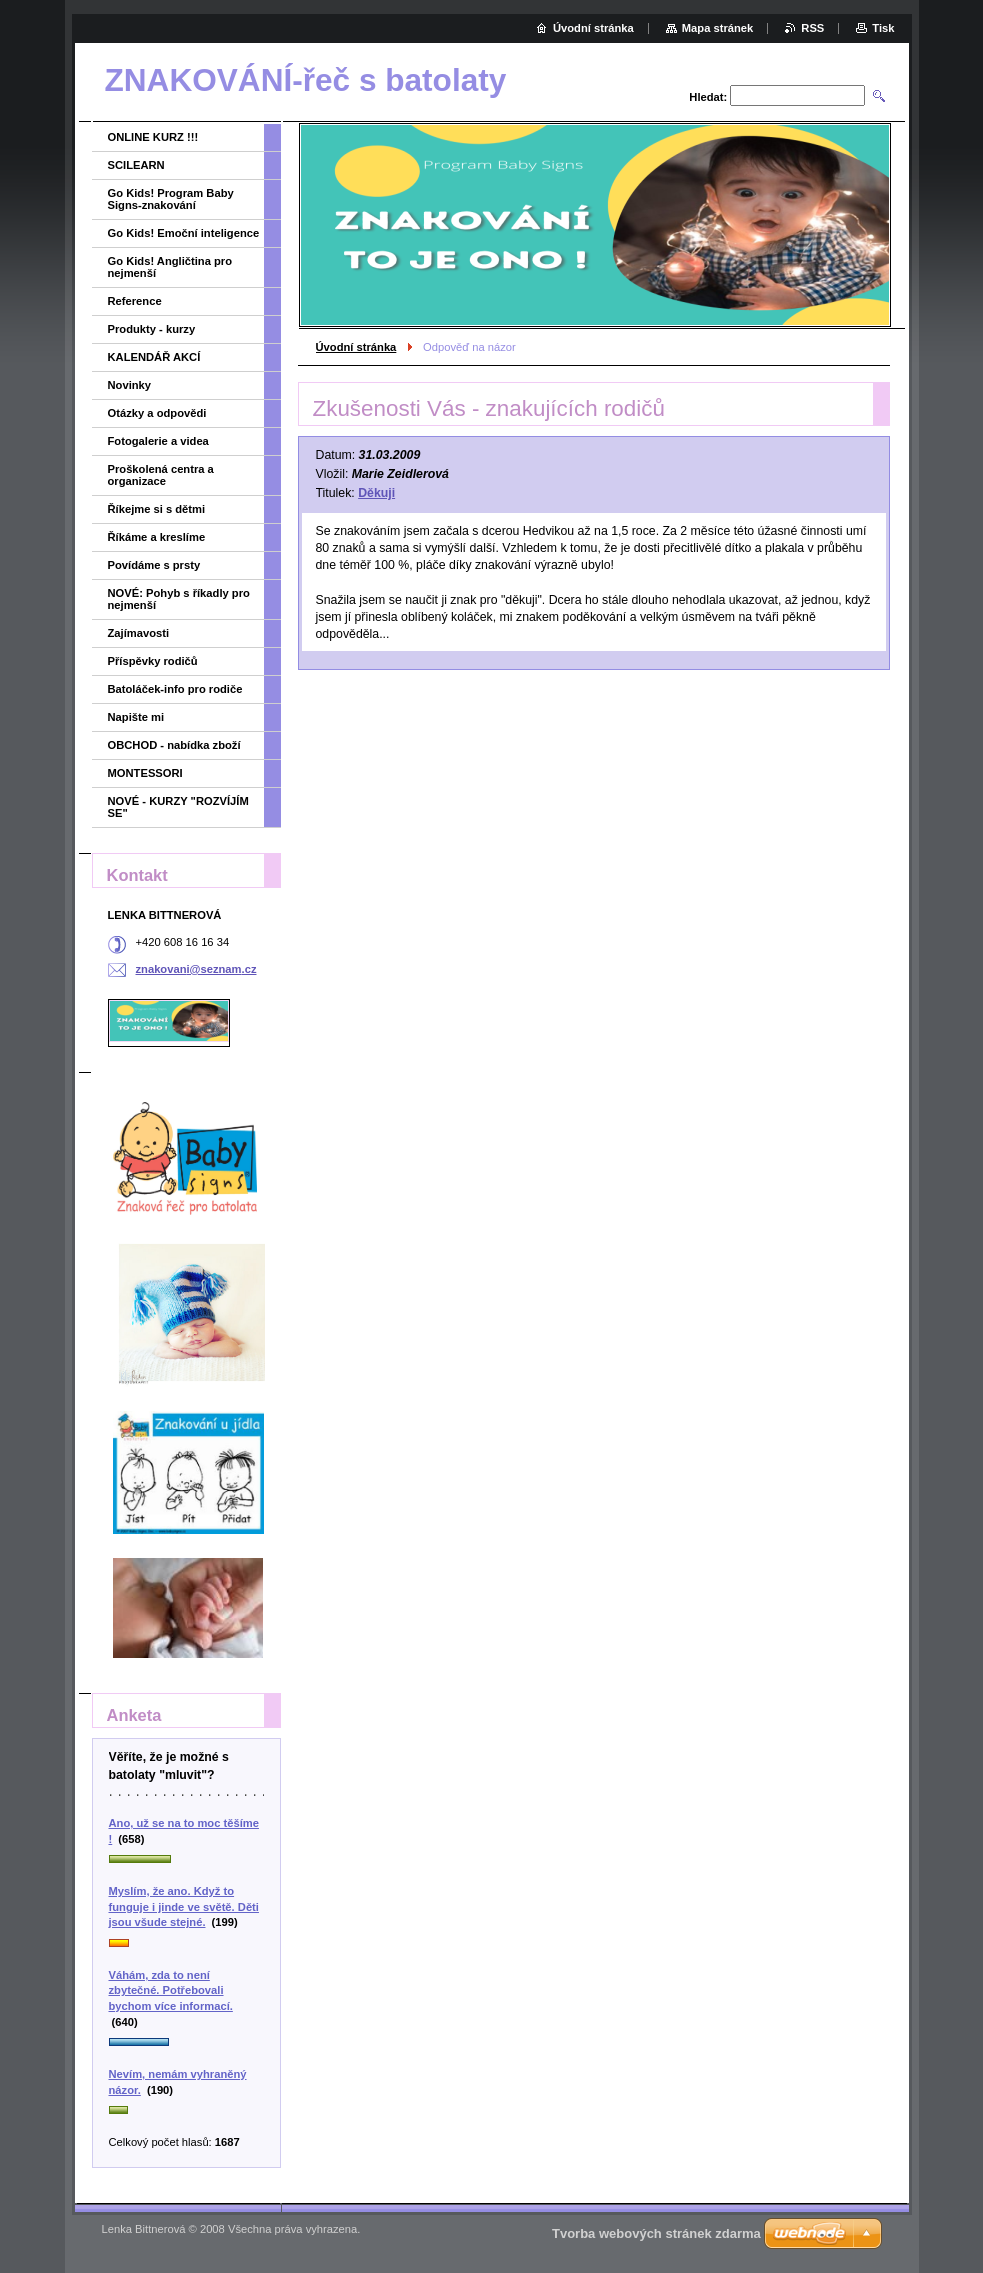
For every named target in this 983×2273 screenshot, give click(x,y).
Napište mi (136, 717)
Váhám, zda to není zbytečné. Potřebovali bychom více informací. (171, 1990)
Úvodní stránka (356, 347)
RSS (812, 28)
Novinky (130, 385)
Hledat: (708, 97)
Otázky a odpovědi (157, 413)
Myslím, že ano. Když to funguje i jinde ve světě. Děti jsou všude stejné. (184, 1906)
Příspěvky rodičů (153, 661)
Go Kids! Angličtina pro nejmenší (170, 267)
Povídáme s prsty (154, 565)
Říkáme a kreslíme (157, 537)
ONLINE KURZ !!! (153, 137)
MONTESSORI (145, 773)
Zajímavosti (139, 633)
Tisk (883, 28)
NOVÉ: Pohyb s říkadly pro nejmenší (179, 599)
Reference (135, 301)
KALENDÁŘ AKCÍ (154, 357)
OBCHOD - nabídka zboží (174, 745)
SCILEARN (136, 165)
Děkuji (376, 493)
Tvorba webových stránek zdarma (656, 2233)
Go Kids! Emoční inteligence (184, 233)
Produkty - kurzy (152, 329)
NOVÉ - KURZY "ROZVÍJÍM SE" (178, 807)
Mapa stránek (718, 28)
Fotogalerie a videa (158, 441)
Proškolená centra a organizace (161, 475)
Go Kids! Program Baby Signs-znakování (171, 199)
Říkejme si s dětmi (157, 509)
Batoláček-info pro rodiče (175, 689)
